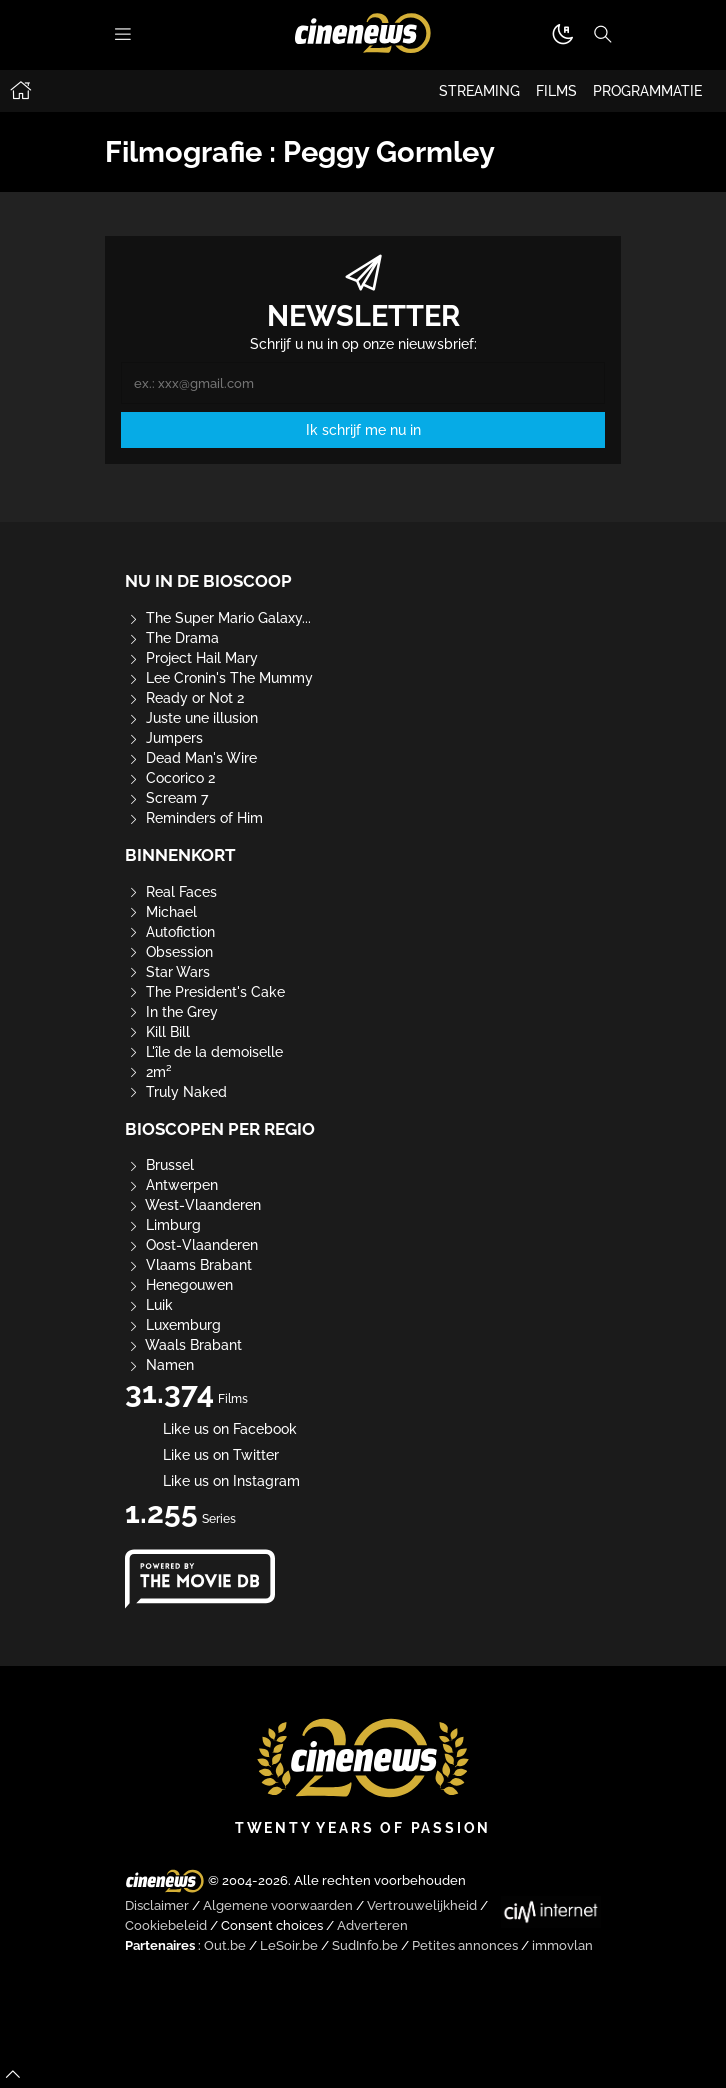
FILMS (556, 91)
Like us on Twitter (202, 1455)
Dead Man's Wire (191, 758)
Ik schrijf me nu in (363, 430)
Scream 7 (166, 798)
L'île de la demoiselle (204, 1052)
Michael (161, 912)
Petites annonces (465, 1945)
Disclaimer (157, 1905)
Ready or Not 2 (184, 698)
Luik (149, 1305)
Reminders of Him (194, 818)
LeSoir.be (289, 1945)
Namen (159, 1365)
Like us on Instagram (212, 1481)
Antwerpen (171, 1185)
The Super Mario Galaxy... (218, 618)
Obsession (169, 952)
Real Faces (171, 892)
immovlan (562, 1945)
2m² (148, 1072)
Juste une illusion (191, 718)
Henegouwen (179, 1285)
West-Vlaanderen (193, 1205)
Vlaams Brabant (188, 1265)
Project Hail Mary (191, 658)
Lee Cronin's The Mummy (219, 678)
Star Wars (167, 972)
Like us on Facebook (211, 1429)
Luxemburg (173, 1325)
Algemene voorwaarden (278, 1905)
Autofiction (170, 932)
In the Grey (171, 1012)
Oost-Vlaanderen (191, 1245)
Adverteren (372, 1925)
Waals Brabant (183, 1345)
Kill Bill (157, 1032)
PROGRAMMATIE (647, 91)
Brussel (159, 1165)
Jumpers (164, 738)
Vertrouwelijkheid (422, 1905)
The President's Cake (205, 992)
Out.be (225, 1945)
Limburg (163, 1225)
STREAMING (479, 91)
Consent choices (272, 1925)
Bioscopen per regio (220, 1129)
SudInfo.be (365, 1945)
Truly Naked (176, 1092)
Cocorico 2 (170, 778)
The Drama (172, 638)
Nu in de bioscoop (208, 581)
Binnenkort (180, 855)
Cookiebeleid (166, 1925)
